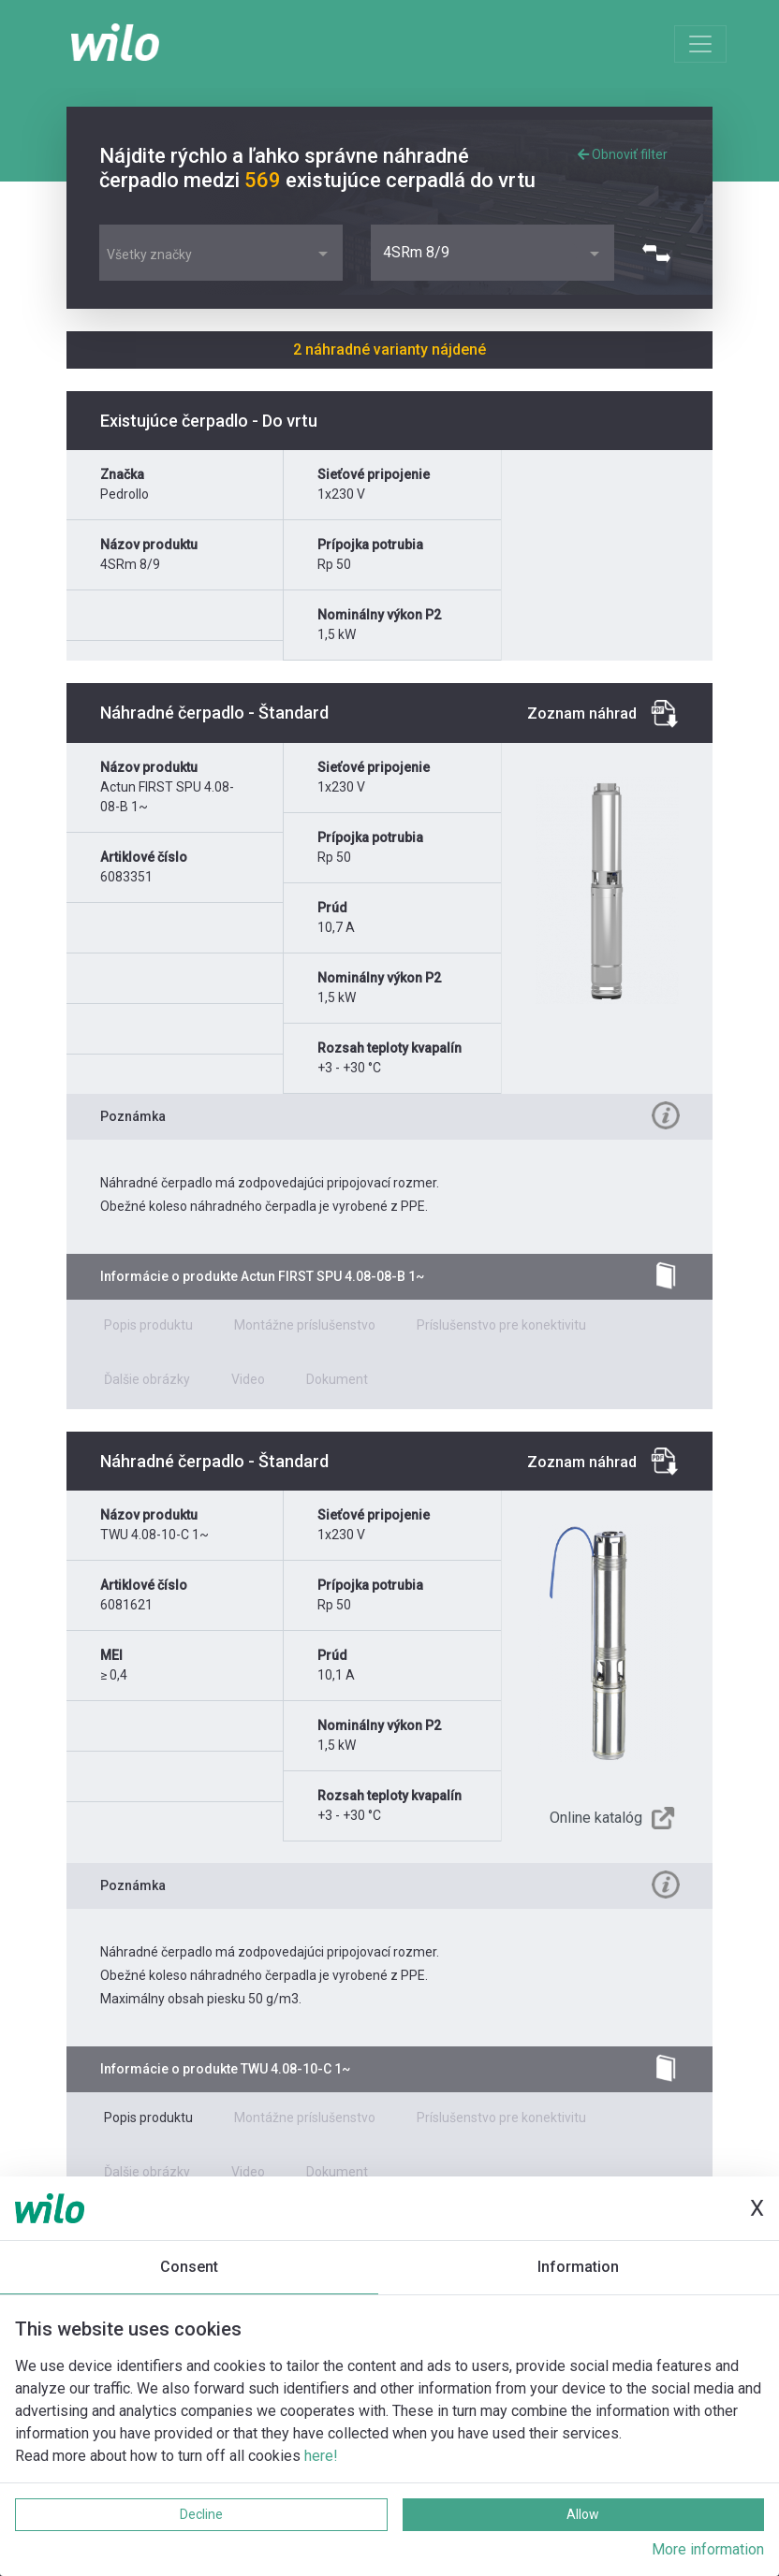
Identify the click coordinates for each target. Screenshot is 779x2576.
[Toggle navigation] (700, 44)
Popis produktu (148, 2117)
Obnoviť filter (623, 154)
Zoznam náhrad (582, 713)
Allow (582, 2514)
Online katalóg (596, 1817)
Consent (189, 2267)
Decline (201, 2514)
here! (321, 2456)
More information (708, 2549)
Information (578, 2267)
